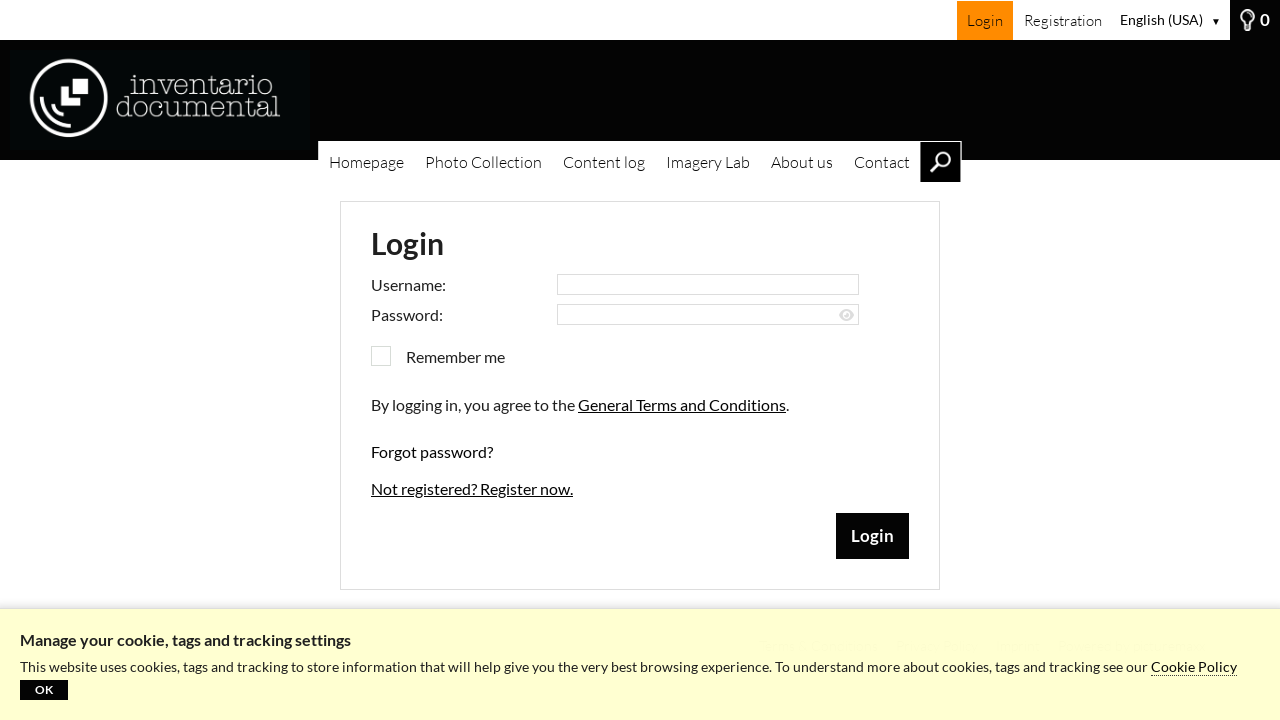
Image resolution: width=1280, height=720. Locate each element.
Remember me (455, 356)
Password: (407, 314)
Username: (408, 284)
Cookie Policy (1194, 666)
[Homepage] (640, 100)
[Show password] (846, 315)
